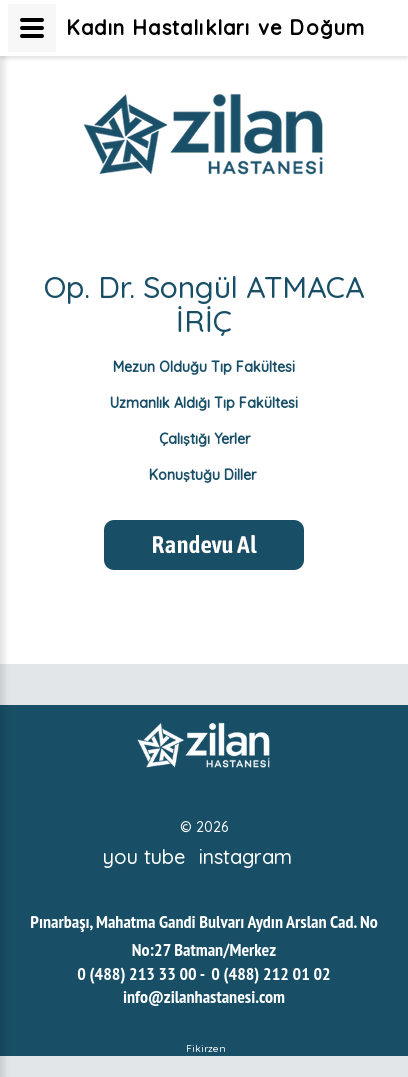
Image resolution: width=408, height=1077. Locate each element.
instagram (245, 856)
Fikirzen (206, 1048)
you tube (144, 856)
